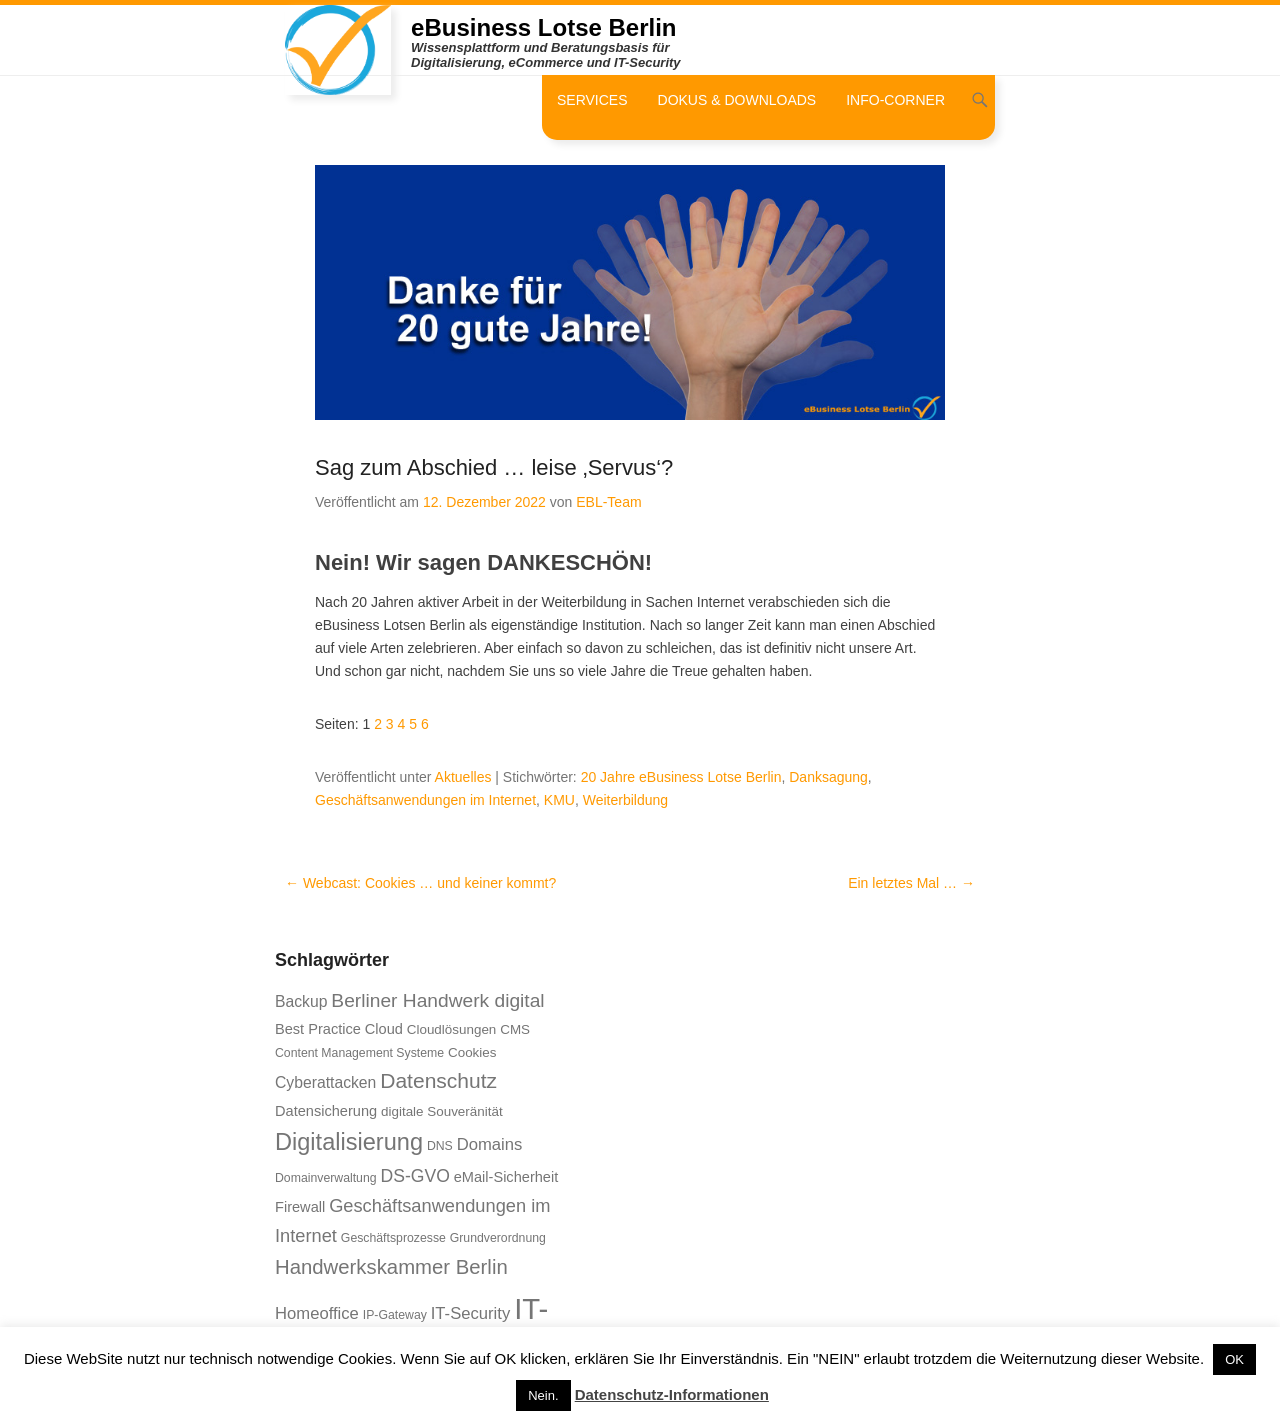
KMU (559, 800)
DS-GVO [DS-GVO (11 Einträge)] (414, 1176)
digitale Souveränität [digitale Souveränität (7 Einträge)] (442, 1111)
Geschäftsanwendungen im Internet (425, 800)
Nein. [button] (543, 1395)
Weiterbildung (625, 800)
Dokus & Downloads (737, 100)
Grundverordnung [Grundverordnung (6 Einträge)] (498, 1238)
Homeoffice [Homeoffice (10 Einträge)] (317, 1313)
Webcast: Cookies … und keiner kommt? (420, 883)
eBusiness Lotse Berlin (543, 27)
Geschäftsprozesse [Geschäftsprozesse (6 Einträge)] (393, 1238)
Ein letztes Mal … (911, 883)
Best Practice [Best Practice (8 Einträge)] (318, 1029)
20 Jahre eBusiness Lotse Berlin (681, 777)
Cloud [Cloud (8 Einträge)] (384, 1029)
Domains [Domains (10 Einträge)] (490, 1144)
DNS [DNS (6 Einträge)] (440, 1146)
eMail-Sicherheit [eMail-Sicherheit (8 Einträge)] (506, 1177)
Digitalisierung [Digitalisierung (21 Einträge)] (349, 1142)
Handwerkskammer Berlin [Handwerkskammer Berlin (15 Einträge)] (391, 1267)
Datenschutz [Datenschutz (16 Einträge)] (438, 1080)
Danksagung (828, 777)
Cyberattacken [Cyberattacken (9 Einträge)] (325, 1082)
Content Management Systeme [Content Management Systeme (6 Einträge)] (359, 1053)
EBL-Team (608, 502)
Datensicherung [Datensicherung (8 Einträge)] (326, 1111)
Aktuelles (463, 777)
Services (592, 100)
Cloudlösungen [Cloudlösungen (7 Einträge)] (452, 1029)
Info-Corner (895, 100)
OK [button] (1234, 1359)
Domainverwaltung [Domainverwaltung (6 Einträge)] (326, 1178)
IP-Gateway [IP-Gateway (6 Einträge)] (395, 1315)
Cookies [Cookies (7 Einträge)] (472, 1052)
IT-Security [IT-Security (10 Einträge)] (471, 1313)
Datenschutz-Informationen (672, 1394)
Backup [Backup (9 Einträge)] (301, 1001)
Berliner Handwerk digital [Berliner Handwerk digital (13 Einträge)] (437, 1000)
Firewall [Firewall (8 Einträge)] (300, 1207)
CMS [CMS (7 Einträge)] (515, 1029)
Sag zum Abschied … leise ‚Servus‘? (494, 467)
